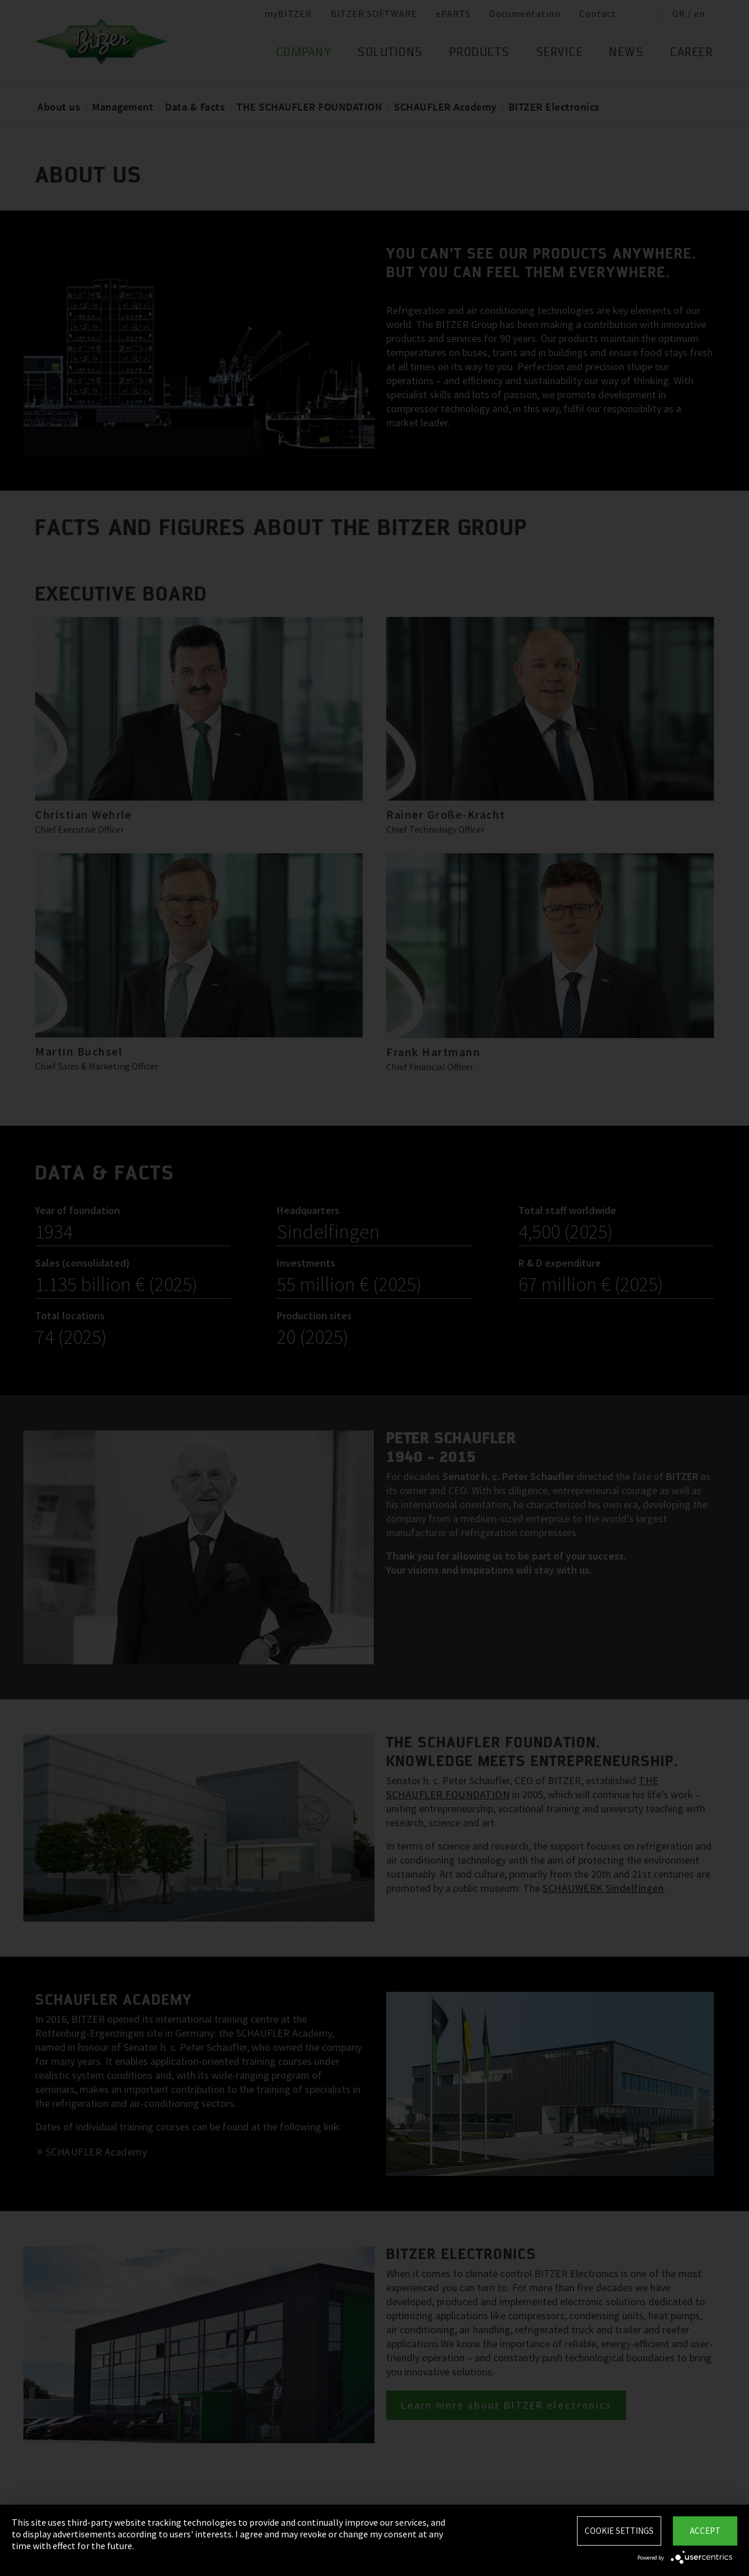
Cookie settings (619, 2530)
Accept (705, 2530)
